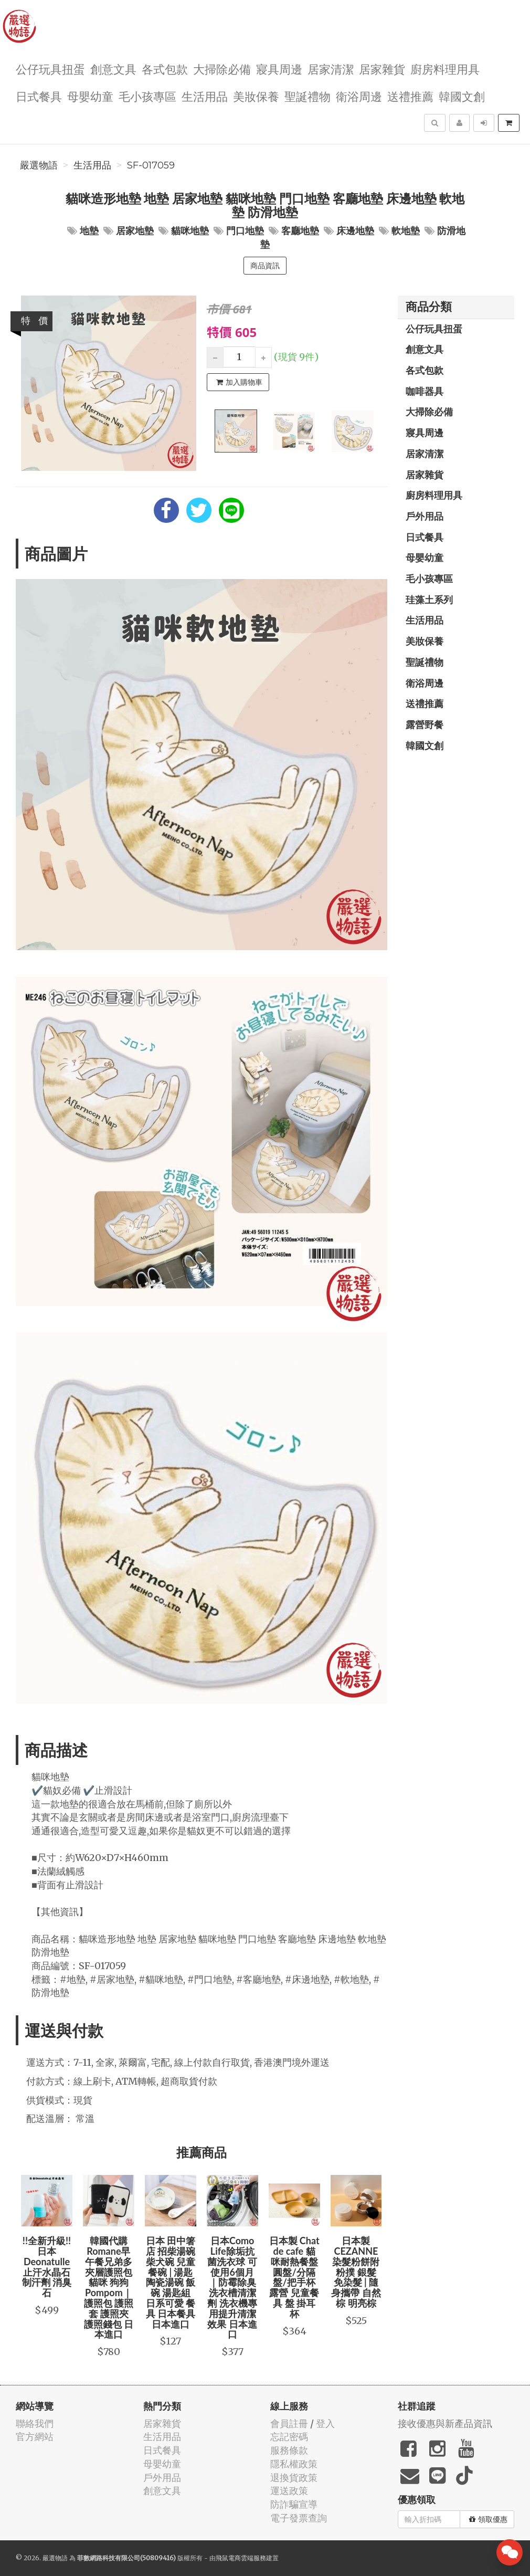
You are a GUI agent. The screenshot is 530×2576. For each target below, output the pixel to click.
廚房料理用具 (445, 68)
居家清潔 (331, 68)
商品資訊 (265, 265)
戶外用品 (424, 516)
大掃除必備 (222, 68)
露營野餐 (424, 724)
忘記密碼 (289, 2437)
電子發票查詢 (298, 2518)
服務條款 (289, 2450)
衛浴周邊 (359, 96)
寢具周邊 (279, 68)
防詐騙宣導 (293, 2504)
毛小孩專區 (147, 96)
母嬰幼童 (90, 96)
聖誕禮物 (307, 96)
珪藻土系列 (429, 599)
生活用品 (205, 96)
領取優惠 (488, 2519)
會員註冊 (289, 2423)
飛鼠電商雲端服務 (241, 2558)
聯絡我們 (35, 2423)
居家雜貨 (382, 68)
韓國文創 (462, 96)
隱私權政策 (293, 2464)
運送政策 (289, 2491)
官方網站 (35, 2437)
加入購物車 (239, 382)
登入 (325, 2423)
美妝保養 (256, 96)
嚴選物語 (39, 165)
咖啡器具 (424, 391)
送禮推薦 (410, 96)
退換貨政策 (293, 2478)
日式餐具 (39, 96)
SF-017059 (151, 165)
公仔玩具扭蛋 (50, 68)
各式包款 (165, 68)
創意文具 (113, 68)
